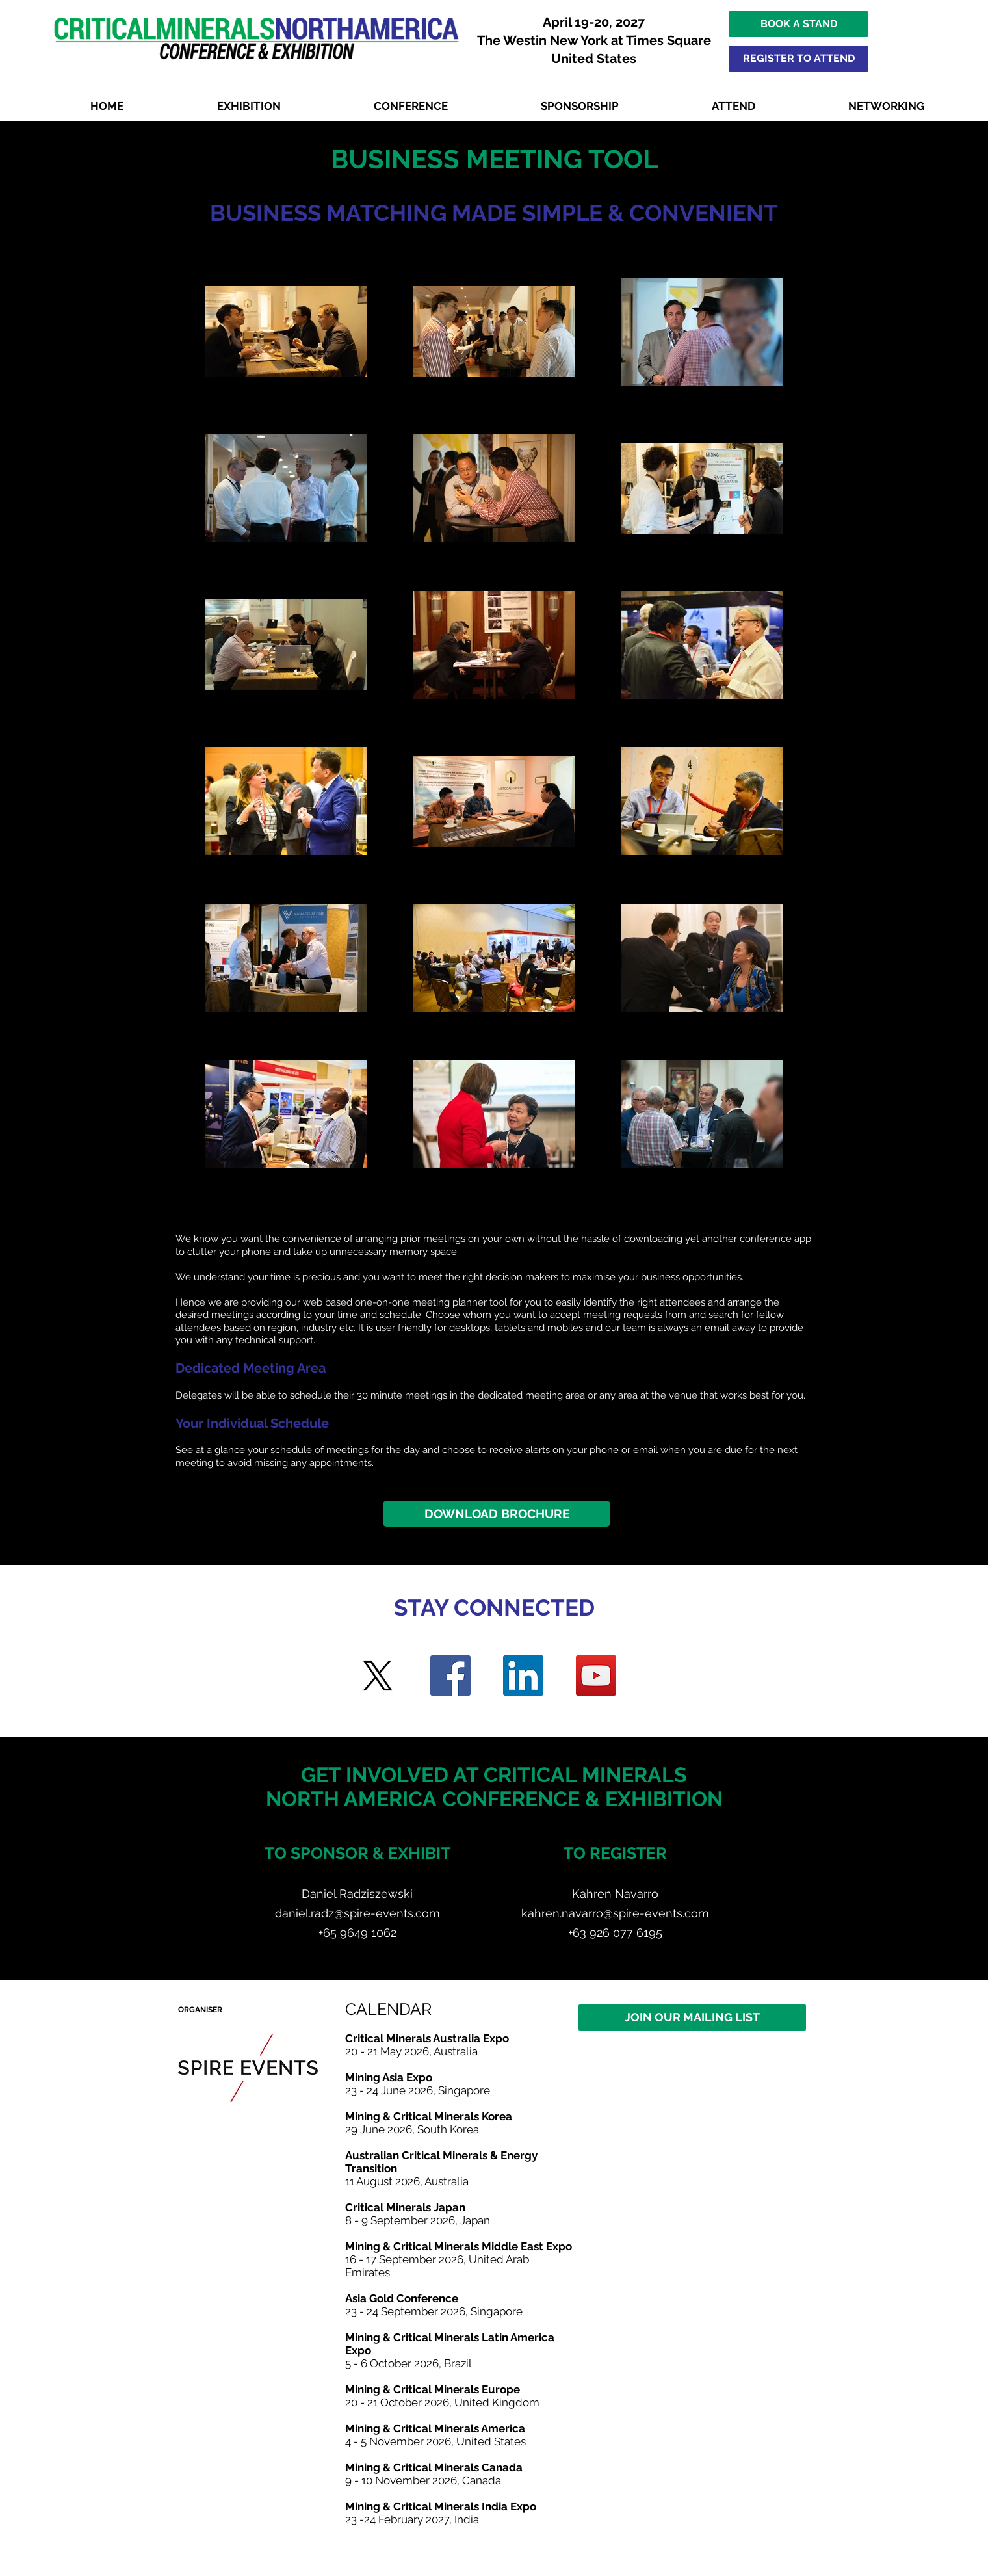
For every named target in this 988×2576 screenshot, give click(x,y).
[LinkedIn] (523, 1675)
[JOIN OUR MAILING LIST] (692, 2017)
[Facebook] (450, 1675)
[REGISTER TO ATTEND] (798, 59)
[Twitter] (378, 1675)
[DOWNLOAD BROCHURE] (496, 1514)
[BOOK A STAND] (798, 24)
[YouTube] (596, 1675)
